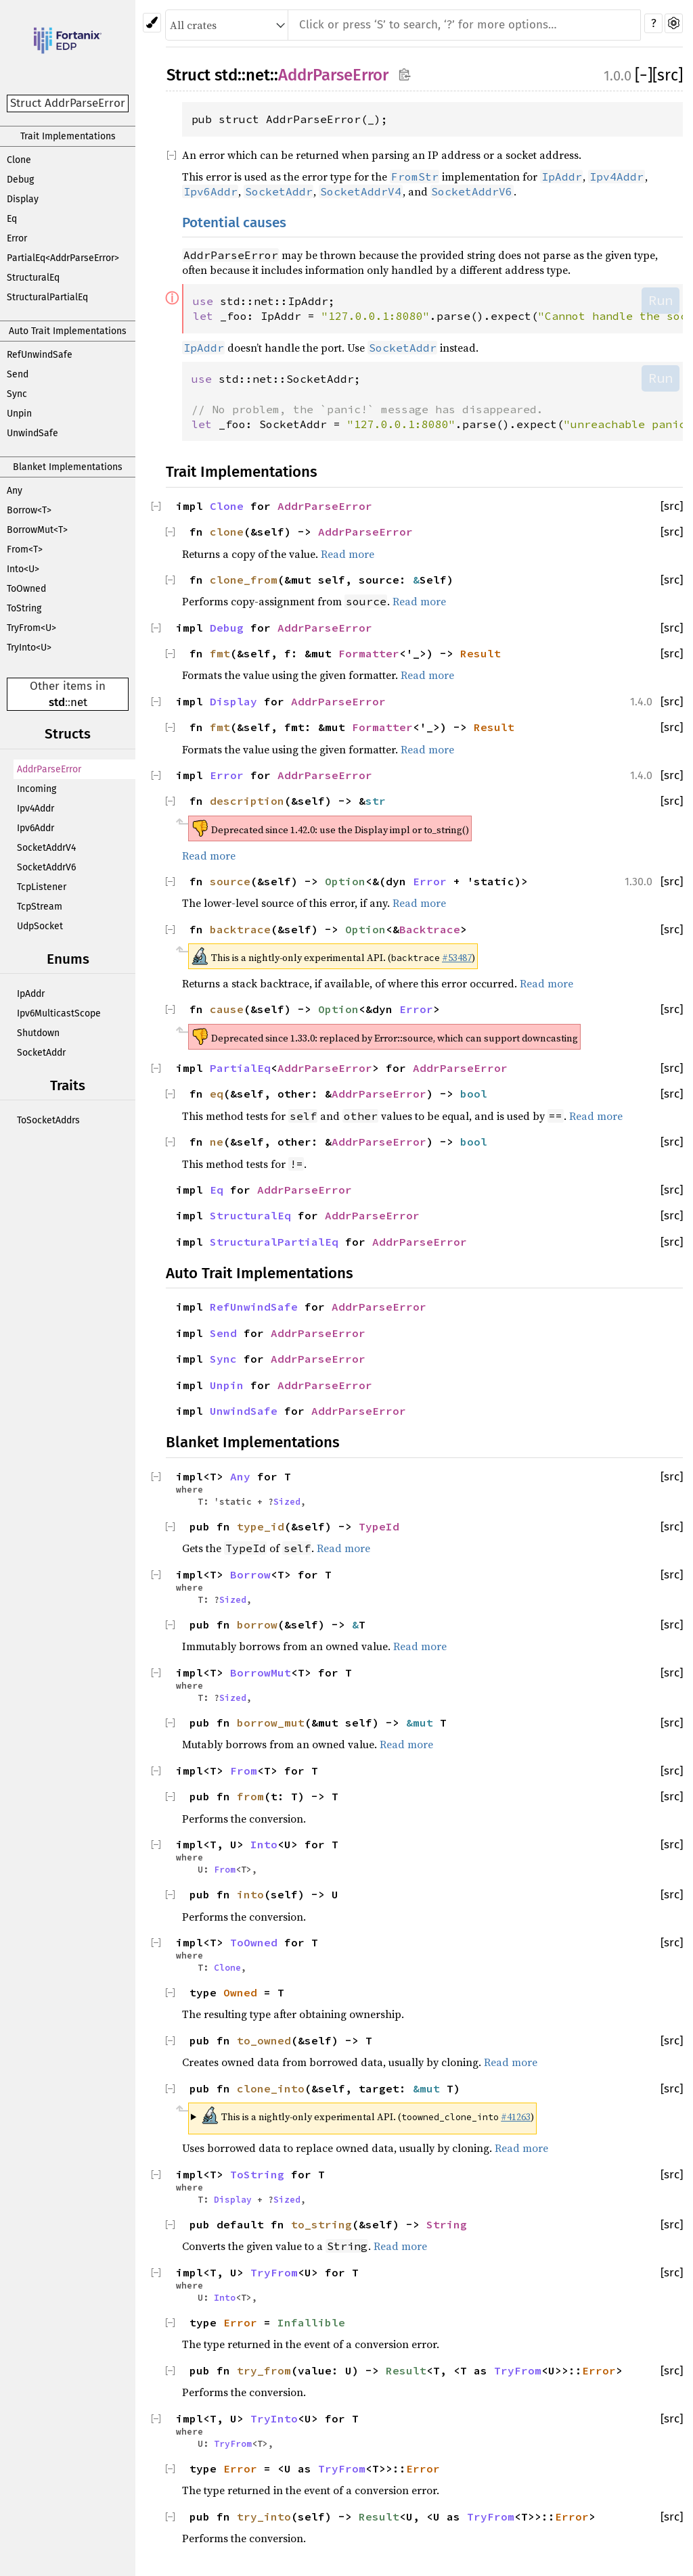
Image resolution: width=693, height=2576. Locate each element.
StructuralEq (33, 277)
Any (14, 490)
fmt (220, 653)
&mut (423, 1722)
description (247, 800)
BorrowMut (260, 1672)
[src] (667, 75)
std (57, 702)
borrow (257, 1624)
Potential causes (234, 222)
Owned (240, 1992)
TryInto (274, 2418)
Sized (286, 1501)
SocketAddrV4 (46, 847)
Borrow (250, 1574)
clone (227, 531)
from (250, 1796)
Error (17, 238)
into (250, 1894)
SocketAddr (41, 1052)
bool (473, 1093)
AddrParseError (49, 769)
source (230, 881)
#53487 (457, 957)
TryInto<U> (29, 647)
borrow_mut (271, 1722)
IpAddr (31, 994)
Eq (12, 219)
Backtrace (429, 929)
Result (480, 653)
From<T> (25, 549)
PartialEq (240, 1068)
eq (216, 1093)
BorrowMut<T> (37, 530)
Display (23, 199)
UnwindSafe (32, 433)
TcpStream (39, 906)
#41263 (516, 2117)
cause (227, 1009)
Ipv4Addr (35, 808)
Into (263, 1844)
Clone (19, 160)
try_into (264, 2516)
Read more (347, 553)
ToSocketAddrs (48, 1120)
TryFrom (274, 2272)
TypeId (379, 1526)
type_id (260, 1526)
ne (216, 1141)
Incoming (36, 789)
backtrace (240, 929)
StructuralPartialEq (47, 297)
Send (17, 374)
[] (643, 75)
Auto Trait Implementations (68, 331)
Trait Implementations (68, 136)
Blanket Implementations (67, 467)
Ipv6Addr (35, 828)
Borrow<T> (29, 510)
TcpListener (41, 887)
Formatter (368, 653)
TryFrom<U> (31, 628)
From (243, 1770)
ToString (24, 608)
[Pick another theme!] (152, 22)
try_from (264, 2370)
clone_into (271, 2088)
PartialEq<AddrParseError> (63, 258)
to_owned (264, 2040)
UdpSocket (40, 926)
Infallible (311, 2322)
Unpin (19, 413)
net (78, 702)
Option (345, 881)
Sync (17, 394)
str (375, 800)
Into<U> (23, 569)
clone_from (243, 579)
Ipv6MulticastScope (59, 1013)
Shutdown (38, 1033)
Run (660, 300)
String (446, 2224)
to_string (321, 2224)
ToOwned (26, 588)
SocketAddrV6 (46, 867)
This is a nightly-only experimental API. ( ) (367, 2115)
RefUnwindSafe (39, 354)
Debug (20, 179)
